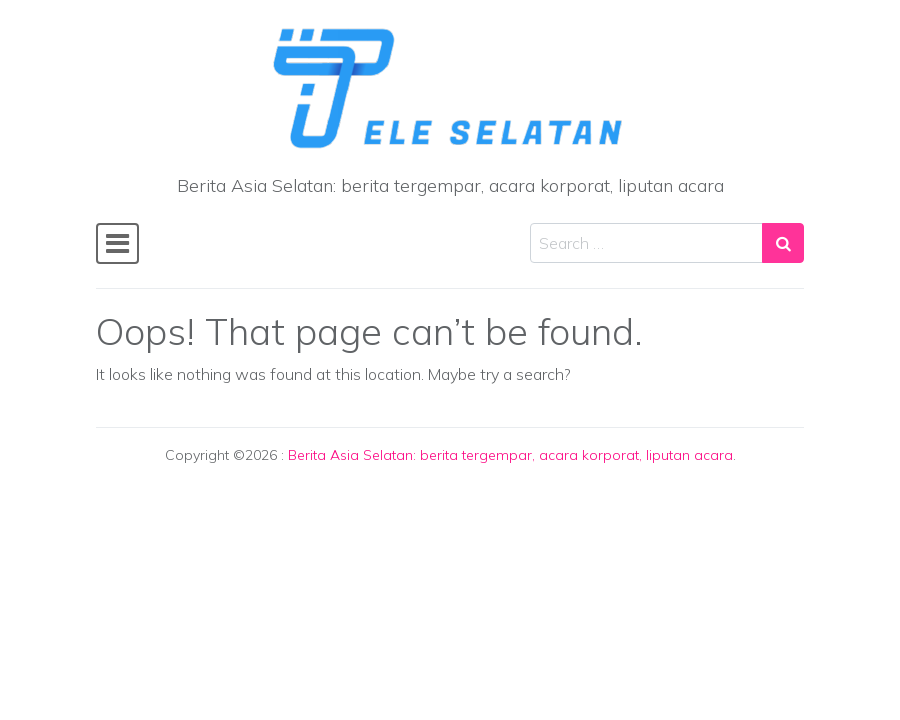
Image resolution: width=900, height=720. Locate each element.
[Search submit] (783, 243)
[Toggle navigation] (117, 243)
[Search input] (646, 243)
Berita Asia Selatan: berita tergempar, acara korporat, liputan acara (510, 455)
